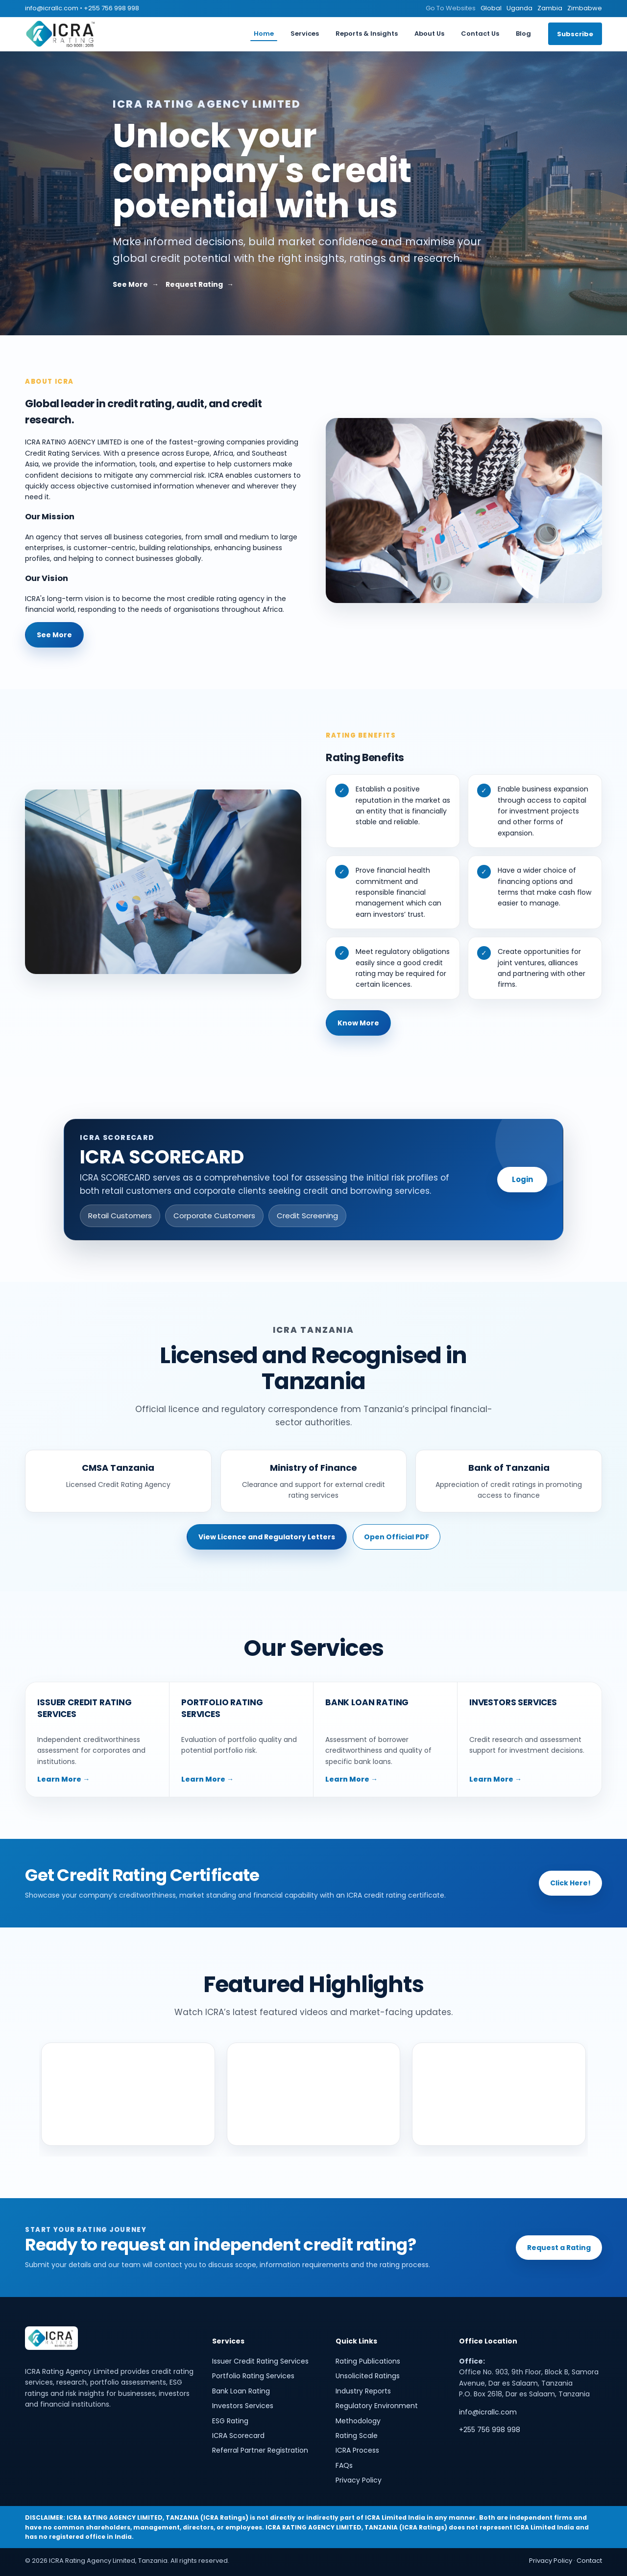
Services (304, 33)
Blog (523, 33)
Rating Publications (368, 2361)
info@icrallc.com (51, 8)
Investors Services (242, 2406)
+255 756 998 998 (111, 8)
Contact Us (480, 33)
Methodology (358, 2421)
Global (491, 8)
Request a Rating (559, 2247)
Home (264, 33)
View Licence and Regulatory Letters (266, 1537)
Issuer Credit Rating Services (260, 2361)
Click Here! (570, 1883)
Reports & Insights (367, 33)
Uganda (519, 8)
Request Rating (194, 284)
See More (130, 284)
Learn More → (63, 1779)
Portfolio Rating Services (253, 2376)
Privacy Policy (359, 2480)
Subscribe (575, 34)
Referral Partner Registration (260, 2450)
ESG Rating (230, 2421)
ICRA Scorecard (238, 2435)
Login (522, 1179)
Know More (358, 1023)
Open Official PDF (396, 1537)
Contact (589, 2560)
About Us (429, 33)
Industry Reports (363, 2391)
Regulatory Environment (377, 2406)
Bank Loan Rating (241, 2391)
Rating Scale (357, 2435)
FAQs (344, 2465)
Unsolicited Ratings (368, 2376)
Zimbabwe (584, 8)
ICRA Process (357, 2450)
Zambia (549, 8)
